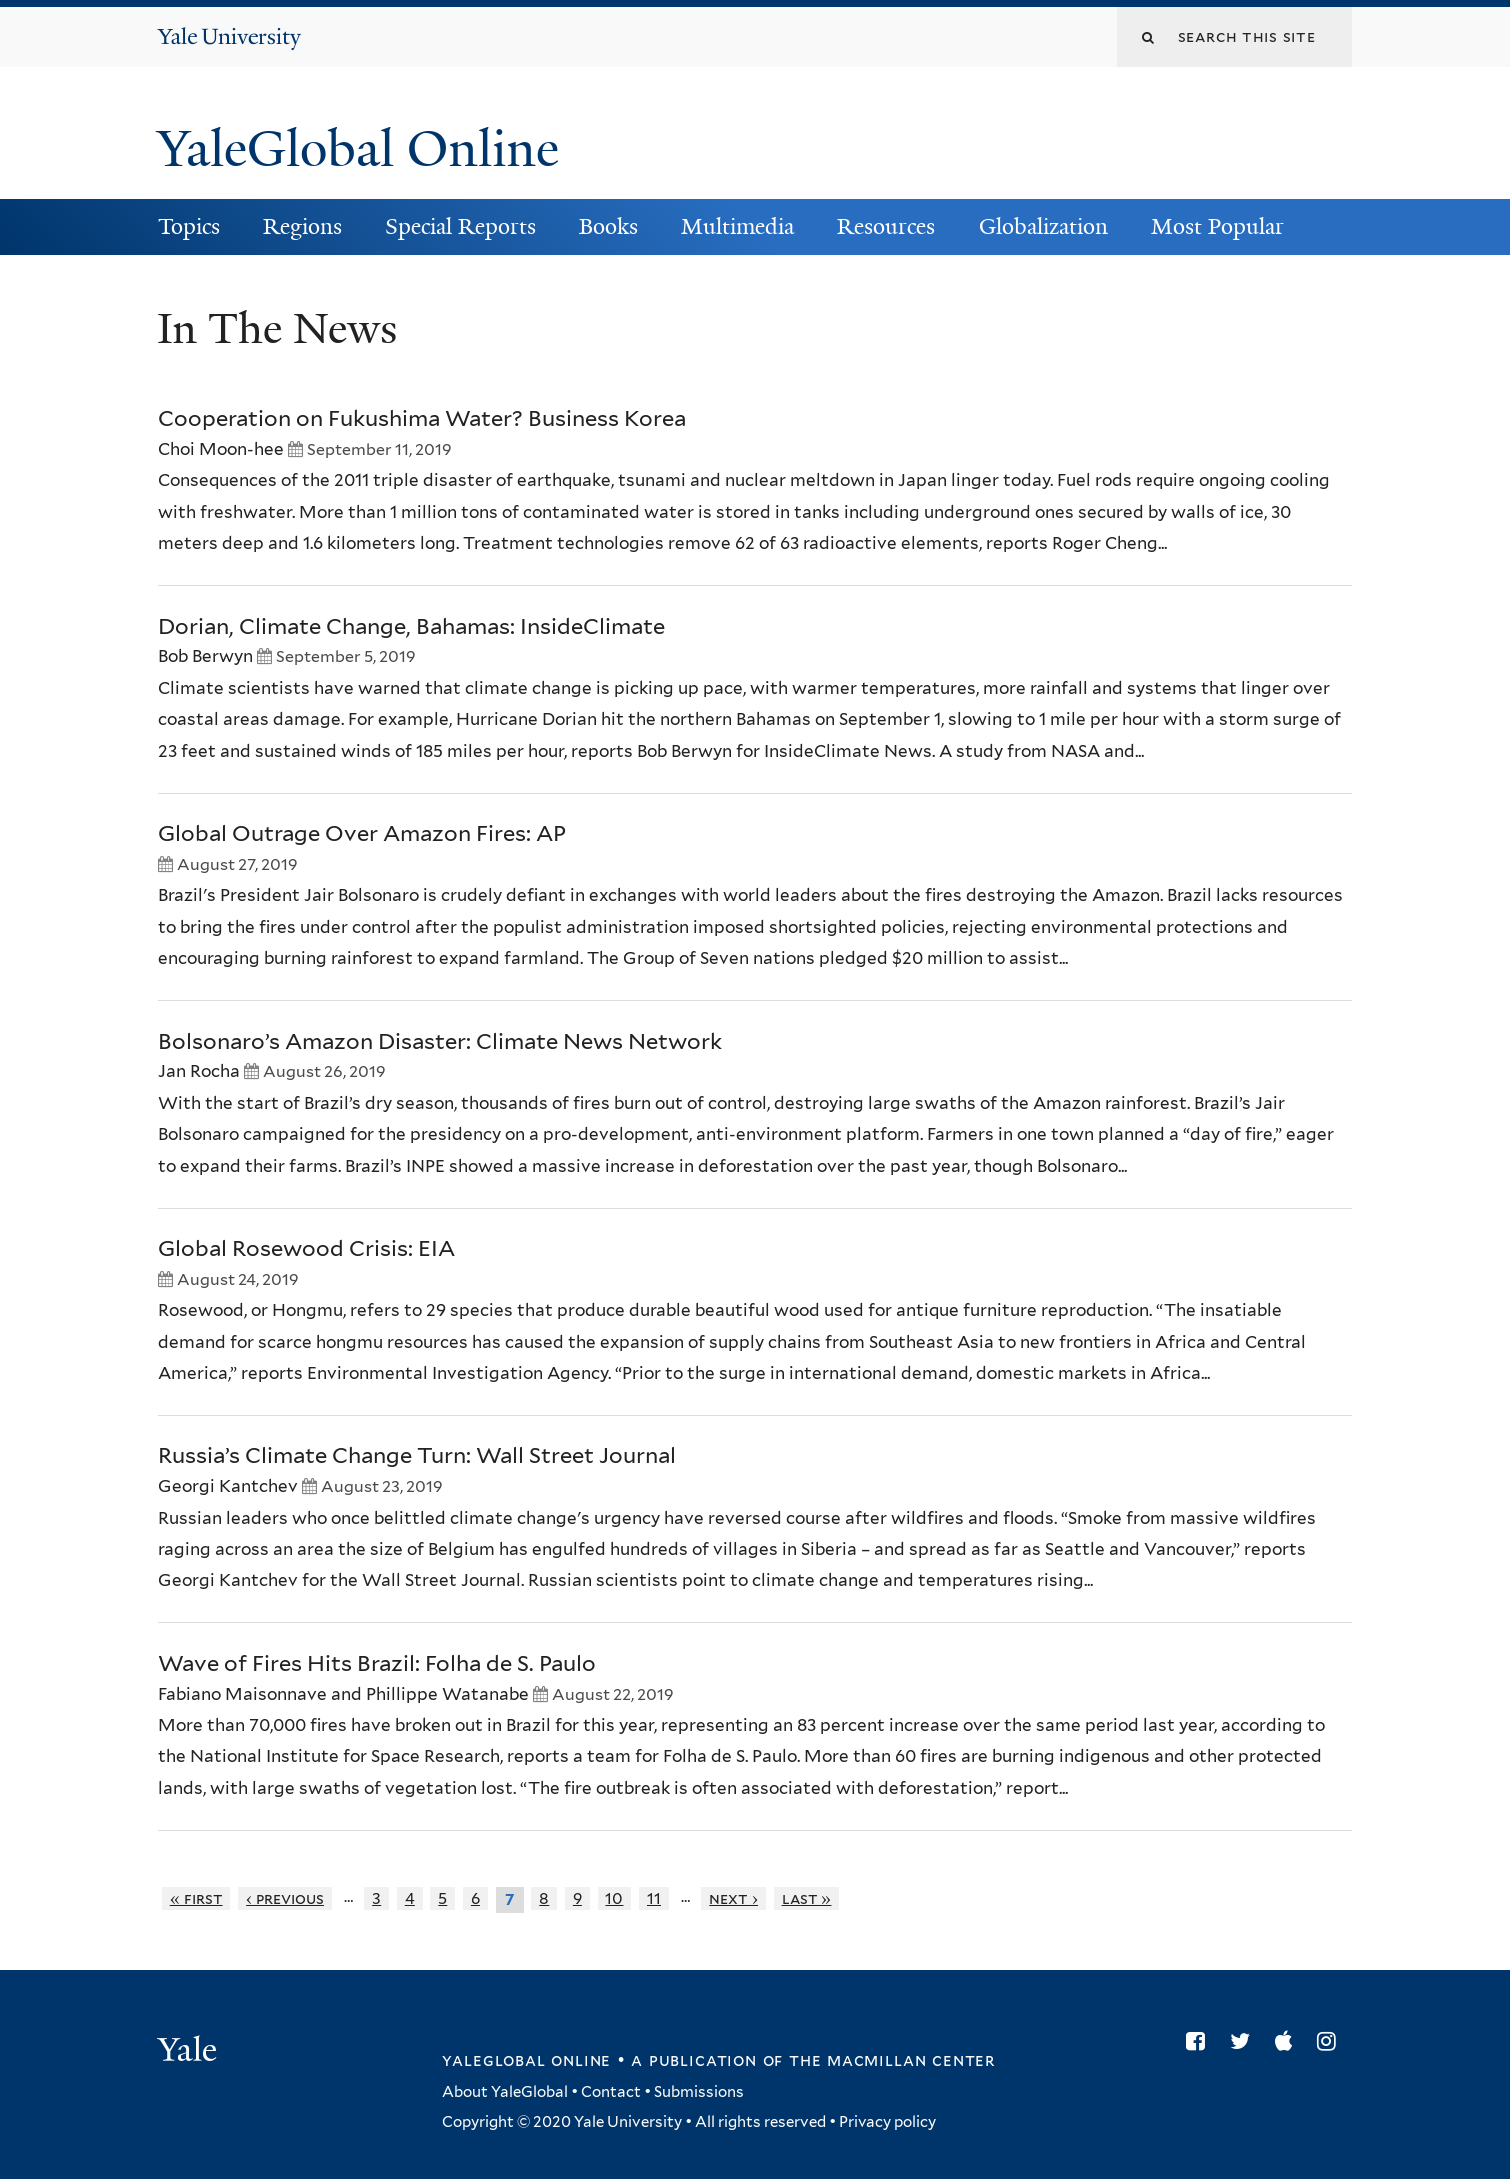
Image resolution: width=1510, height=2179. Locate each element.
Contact (611, 2092)
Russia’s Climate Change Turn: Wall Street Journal (417, 1455)
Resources (886, 226)
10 (614, 1898)
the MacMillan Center (892, 2060)
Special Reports (460, 226)
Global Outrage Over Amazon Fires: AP (362, 833)
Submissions (699, 2092)
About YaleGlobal (505, 2092)
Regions (302, 226)
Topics (189, 226)
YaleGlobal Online (358, 149)
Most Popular (1217, 226)
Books (608, 226)
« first (196, 1898)
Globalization (1043, 226)
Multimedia (737, 226)
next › (733, 1898)
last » (807, 1898)
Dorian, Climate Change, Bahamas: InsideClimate (411, 626)
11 (654, 1898)
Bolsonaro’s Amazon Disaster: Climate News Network (440, 1041)
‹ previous (285, 1898)
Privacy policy (887, 2122)
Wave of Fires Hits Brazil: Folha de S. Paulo (377, 1663)
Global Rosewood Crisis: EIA (306, 1248)
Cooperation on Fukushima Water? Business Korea (422, 418)
